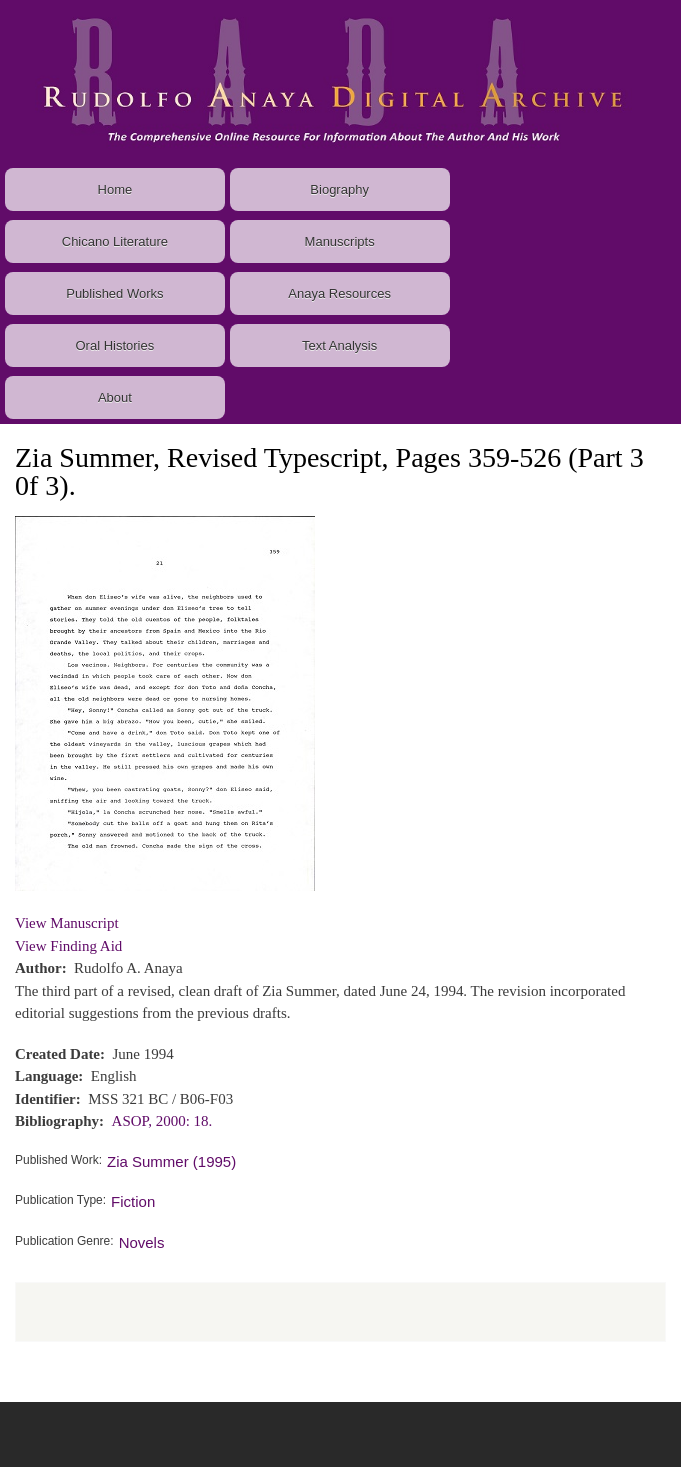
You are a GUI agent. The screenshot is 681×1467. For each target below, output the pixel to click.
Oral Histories (115, 345)
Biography (339, 189)
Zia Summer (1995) (171, 1161)
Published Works (114, 293)
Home (115, 189)
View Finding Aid (68, 946)
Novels (142, 1242)
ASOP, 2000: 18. (162, 1121)
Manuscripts (340, 241)
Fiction (133, 1201)
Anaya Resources (339, 293)
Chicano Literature (115, 241)
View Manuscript (67, 923)
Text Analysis (339, 345)
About (115, 397)
